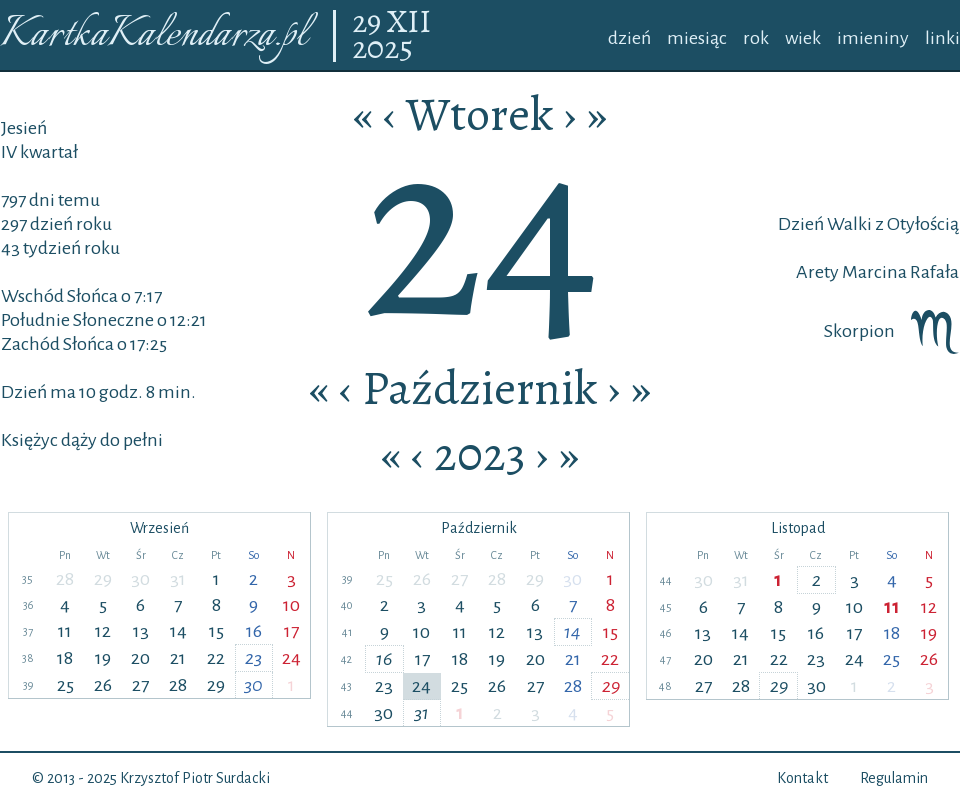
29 (369, 23)
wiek (803, 38)
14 (178, 631)
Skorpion (891, 331)
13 (141, 631)
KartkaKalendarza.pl (153, 35)
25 (65, 685)
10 (291, 605)
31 (178, 579)
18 (65, 658)
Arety (817, 272)
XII (409, 23)
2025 (382, 49)
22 (216, 658)
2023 (480, 454)
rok (756, 38)
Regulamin (894, 778)
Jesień (24, 128)
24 (291, 658)
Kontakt (802, 778)
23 (253, 658)
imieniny (873, 38)
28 (65, 579)
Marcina (873, 272)
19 (103, 658)
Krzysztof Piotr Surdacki (195, 778)
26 (103, 685)
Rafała (933, 272)
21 (178, 658)
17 (291, 631)
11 (65, 631)
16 (254, 631)
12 (103, 631)
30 (140, 579)
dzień (629, 38)
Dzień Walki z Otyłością (868, 224)
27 (140, 685)
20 (140, 658)
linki (942, 38)
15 (216, 631)
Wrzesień (159, 528)
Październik (480, 388)
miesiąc (697, 38)
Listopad (798, 528)
